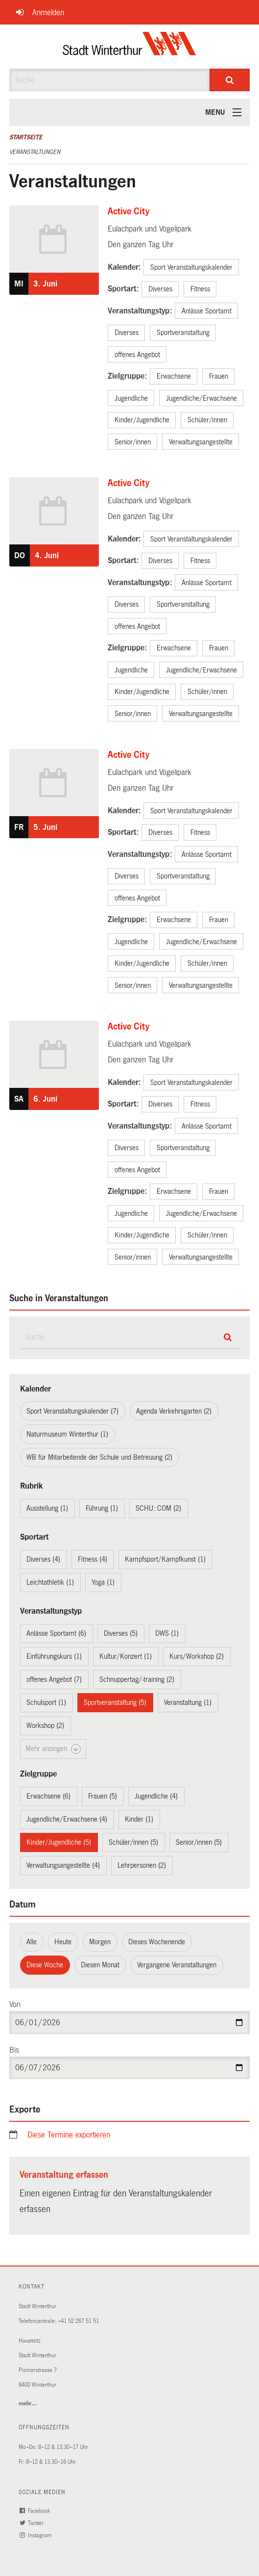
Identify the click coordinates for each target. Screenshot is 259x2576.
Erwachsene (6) (48, 1796)
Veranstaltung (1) (188, 1702)
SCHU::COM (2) (158, 1508)
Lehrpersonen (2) (142, 1865)
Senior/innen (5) (199, 1842)
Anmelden (48, 12)
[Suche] (230, 80)
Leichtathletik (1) (50, 1582)
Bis (14, 2050)
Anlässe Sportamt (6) (56, 1633)
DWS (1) (167, 1633)
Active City (128, 211)
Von (15, 2004)
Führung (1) (102, 1508)
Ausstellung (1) (47, 1508)
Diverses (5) (121, 1633)
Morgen (100, 1942)
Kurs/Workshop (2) (196, 1656)
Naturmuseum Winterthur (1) (67, 1434)
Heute (62, 1942)
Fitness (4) (92, 1559)
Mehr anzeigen (53, 1749)
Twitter (33, 2523)
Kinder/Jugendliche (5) (58, 1842)
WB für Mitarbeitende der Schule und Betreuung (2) (99, 1457)
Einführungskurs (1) (54, 1656)
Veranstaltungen (34, 152)
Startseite (25, 137)
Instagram (37, 2535)
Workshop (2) (45, 1725)
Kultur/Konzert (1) (125, 1656)
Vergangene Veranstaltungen (176, 1965)
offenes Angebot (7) (54, 1679)
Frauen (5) (102, 1796)
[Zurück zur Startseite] (129, 46)
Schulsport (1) (46, 1702)
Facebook (36, 2511)
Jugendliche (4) (156, 1796)
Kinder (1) (139, 1819)
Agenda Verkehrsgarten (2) (174, 1411)
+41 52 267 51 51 (78, 2321)
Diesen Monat (100, 1965)
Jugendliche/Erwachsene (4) (66, 1819)
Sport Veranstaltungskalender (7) (72, 1411)
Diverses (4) (43, 1559)
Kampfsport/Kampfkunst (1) (165, 1559)
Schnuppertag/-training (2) (136, 1679)
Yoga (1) (103, 1582)
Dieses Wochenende (156, 1942)
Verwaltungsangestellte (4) (63, 1865)
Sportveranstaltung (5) (115, 1702)
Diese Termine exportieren (68, 2135)
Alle (31, 1942)
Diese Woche (44, 1965)
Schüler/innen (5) (133, 1842)
